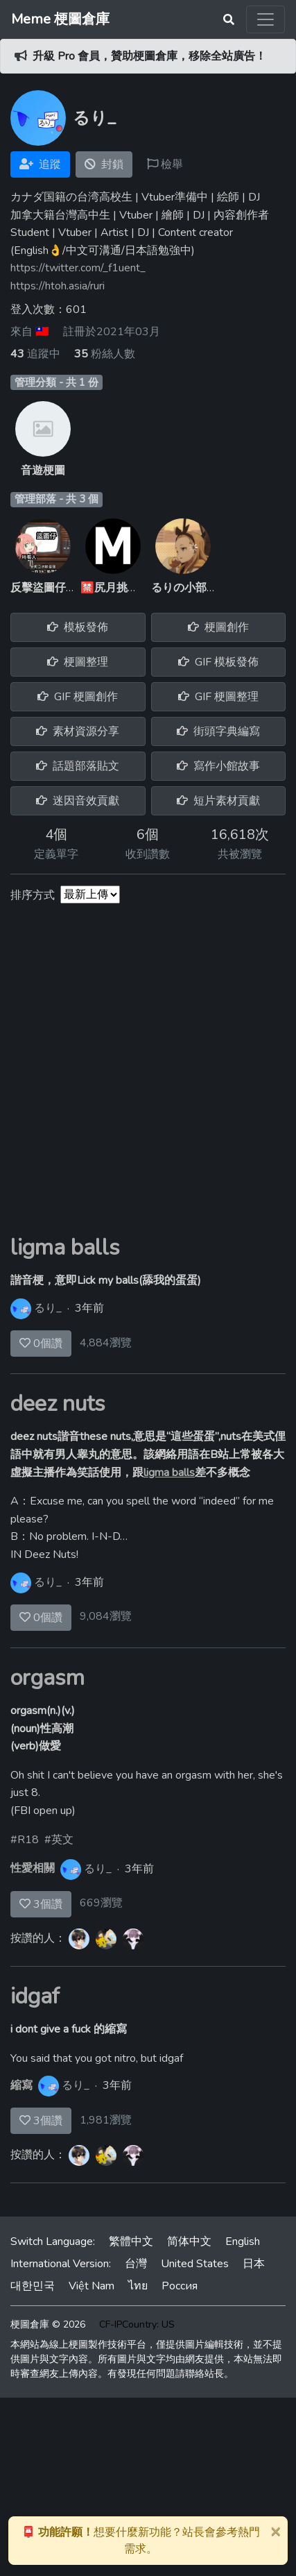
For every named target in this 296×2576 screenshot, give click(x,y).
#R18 (24, 1839)
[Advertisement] (148, 1079)
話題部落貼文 (77, 766)
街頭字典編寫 (218, 731)
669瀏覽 (101, 1902)
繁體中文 (131, 2241)
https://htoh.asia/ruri (57, 286)
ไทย (138, 2286)
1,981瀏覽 (106, 2120)
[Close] (275, 2531)
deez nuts (57, 1403)
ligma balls (65, 1247)
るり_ (48, 1308)
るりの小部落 (184, 587)
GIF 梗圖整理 (218, 696)
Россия (180, 2286)
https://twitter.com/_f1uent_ (78, 268)
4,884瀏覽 (106, 1342)
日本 (254, 2263)
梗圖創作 (218, 627)
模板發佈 (77, 627)
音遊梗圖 (43, 470)
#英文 (58, 1839)
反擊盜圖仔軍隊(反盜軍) (69, 587)
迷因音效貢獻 (77, 800)
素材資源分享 (77, 731)
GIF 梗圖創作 (77, 696)
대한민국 (32, 2286)
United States (195, 2263)
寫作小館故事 (218, 766)
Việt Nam (91, 2286)
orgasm (47, 1678)
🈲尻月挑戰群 (115, 587)
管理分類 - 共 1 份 (56, 382)
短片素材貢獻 (218, 800)
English (242, 2241)
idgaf (34, 1996)
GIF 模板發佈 (218, 662)
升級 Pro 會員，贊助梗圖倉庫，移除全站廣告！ (149, 56)
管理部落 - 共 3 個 (56, 499)
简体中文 (189, 2241)
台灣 (136, 2263)
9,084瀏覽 (106, 1616)
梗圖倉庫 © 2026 (47, 2324)
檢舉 (165, 164)
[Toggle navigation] (265, 19)
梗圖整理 (77, 662)
